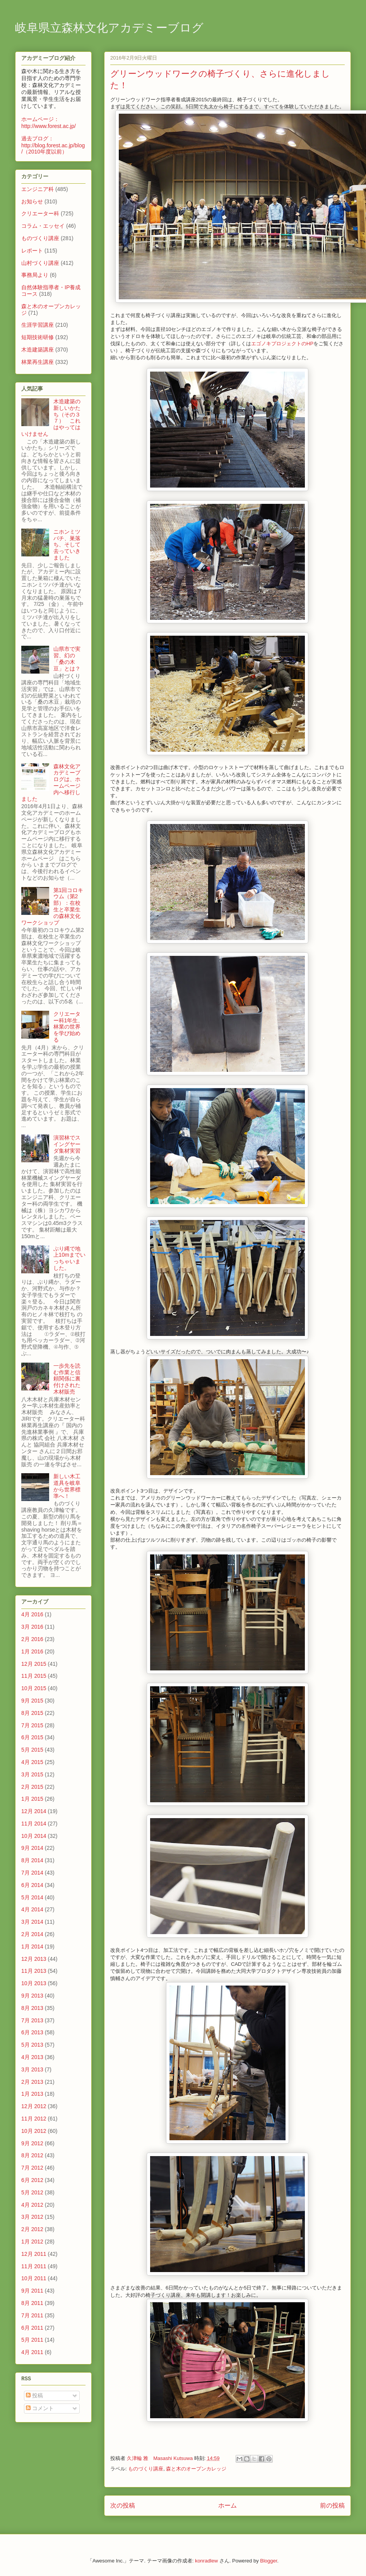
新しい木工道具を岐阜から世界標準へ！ (66, 1486)
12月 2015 (33, 1664)
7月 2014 (32, 1873)
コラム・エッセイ (43, 226)
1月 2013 (32, 2094)
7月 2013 (32, 2020)
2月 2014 (32, 1934)
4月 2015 (32, 1762)
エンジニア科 (37, 189)
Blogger (268, 2561)
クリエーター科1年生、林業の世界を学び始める (68, 1027)
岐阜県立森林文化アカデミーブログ (109, 28)
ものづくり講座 (145, 2469)
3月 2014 (32, 1922)
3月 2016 (32, 1627)
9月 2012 (32, 2143)
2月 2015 (32, 1787)
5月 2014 (32, 1897)
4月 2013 (32, 2057)
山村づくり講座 (40, 263)
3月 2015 (32, 1774)
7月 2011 (32, 2315)
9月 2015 (32, 1700)
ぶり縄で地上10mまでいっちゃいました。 (69, 1258)
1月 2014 (32, 1946)
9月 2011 (32, 2291)
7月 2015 (32, 1725)
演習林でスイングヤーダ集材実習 (66, 1144)
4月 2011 (32, 2352)
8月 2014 (32, 1860)
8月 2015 (32, 1713)
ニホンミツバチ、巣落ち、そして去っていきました (66, 545)
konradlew (206, 2561)
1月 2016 (32, 1651)
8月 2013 (32, 2008)
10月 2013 (33, 1983)
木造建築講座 (37, 349)
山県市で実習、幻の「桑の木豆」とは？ (66, 658)
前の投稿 (332, 2505)
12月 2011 (33, 2254)
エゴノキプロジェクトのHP (282, 343)
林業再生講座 (37, 362)
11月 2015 (33, 1676)
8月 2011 (32, 2303)
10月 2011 (33, 2278)
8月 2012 (32, 2155)
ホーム (227, 2505)
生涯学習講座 (37, 325)
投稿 (34, 2395)
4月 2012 (32, 2205)
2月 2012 (32, 2229)
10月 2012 (33, 2131)
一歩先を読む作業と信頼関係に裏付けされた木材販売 (66, 1379)
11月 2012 (33, 2118)
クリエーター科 (40, 213)
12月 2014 (33, 1811)
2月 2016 (32, 1639)
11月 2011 (33, 2266)
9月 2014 (32, 1848)
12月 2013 (33, 1959)
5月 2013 (32, 2045)
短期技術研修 (37, 337)
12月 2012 (33, 2106)
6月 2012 (32, 2180)
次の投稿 (122, 2505)
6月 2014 (32, 1885)
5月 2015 (32, 1750)
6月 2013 (32, 2032)
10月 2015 (33, 1688)
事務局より (34, 275)
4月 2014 (32, 1909)
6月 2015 (32, 1737)
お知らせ (32, 201)
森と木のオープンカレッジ (196, 2469)
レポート (32, 250)
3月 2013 (32, 2069)
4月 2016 (32, 1614)
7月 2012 (32, 2168)
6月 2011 (32, 2328)
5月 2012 (32, 2192)
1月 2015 (32, 1799)
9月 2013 (32, 1996)
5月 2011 (32, 2340)
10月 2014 (33, 1836)
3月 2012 (32, 2217)
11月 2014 (33, 1823)
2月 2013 (32, 2082)
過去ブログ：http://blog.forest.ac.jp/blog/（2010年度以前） (53, 145)
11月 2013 (33, 1971)
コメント (40, 2408)
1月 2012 (32, 2241)
